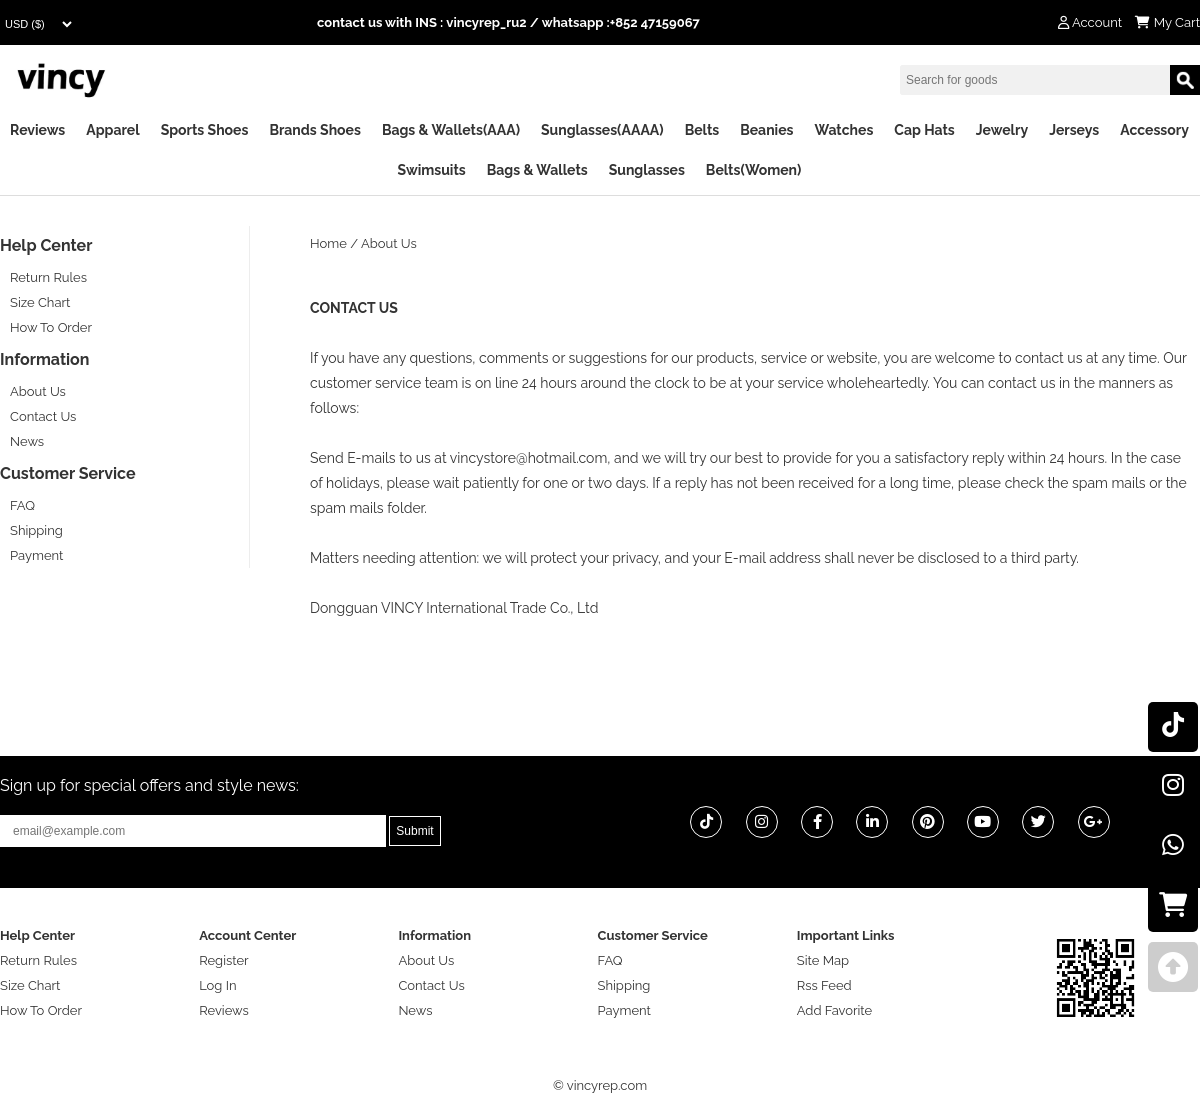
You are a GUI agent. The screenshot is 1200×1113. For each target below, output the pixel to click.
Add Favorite (834, 1010)
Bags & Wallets (537, 170)
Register (224, 960)
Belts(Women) (754, 170)
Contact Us (43, 416)
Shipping (36, 530)
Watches (843, 130)
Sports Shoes (205, 130)
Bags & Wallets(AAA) (451, 130)
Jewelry (1002, 130)
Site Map (823, 960)
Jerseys (1074, 130)
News (27, 441)
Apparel (112, 130)
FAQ (22, 505)
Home (328, 243)
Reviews (37, 130)
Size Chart (40, 302)
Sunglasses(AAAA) (602, 130)
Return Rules (48, 277)
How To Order (51, 327)
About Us (38, 391)
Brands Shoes (315, 130)
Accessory (1154, 130)
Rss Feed (824, 985)
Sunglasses (647, 170)
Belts (702, 130)
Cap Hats (924, 130)
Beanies (766, 130)
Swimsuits (432, 170)
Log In (217, 985)
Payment (36, 555)
